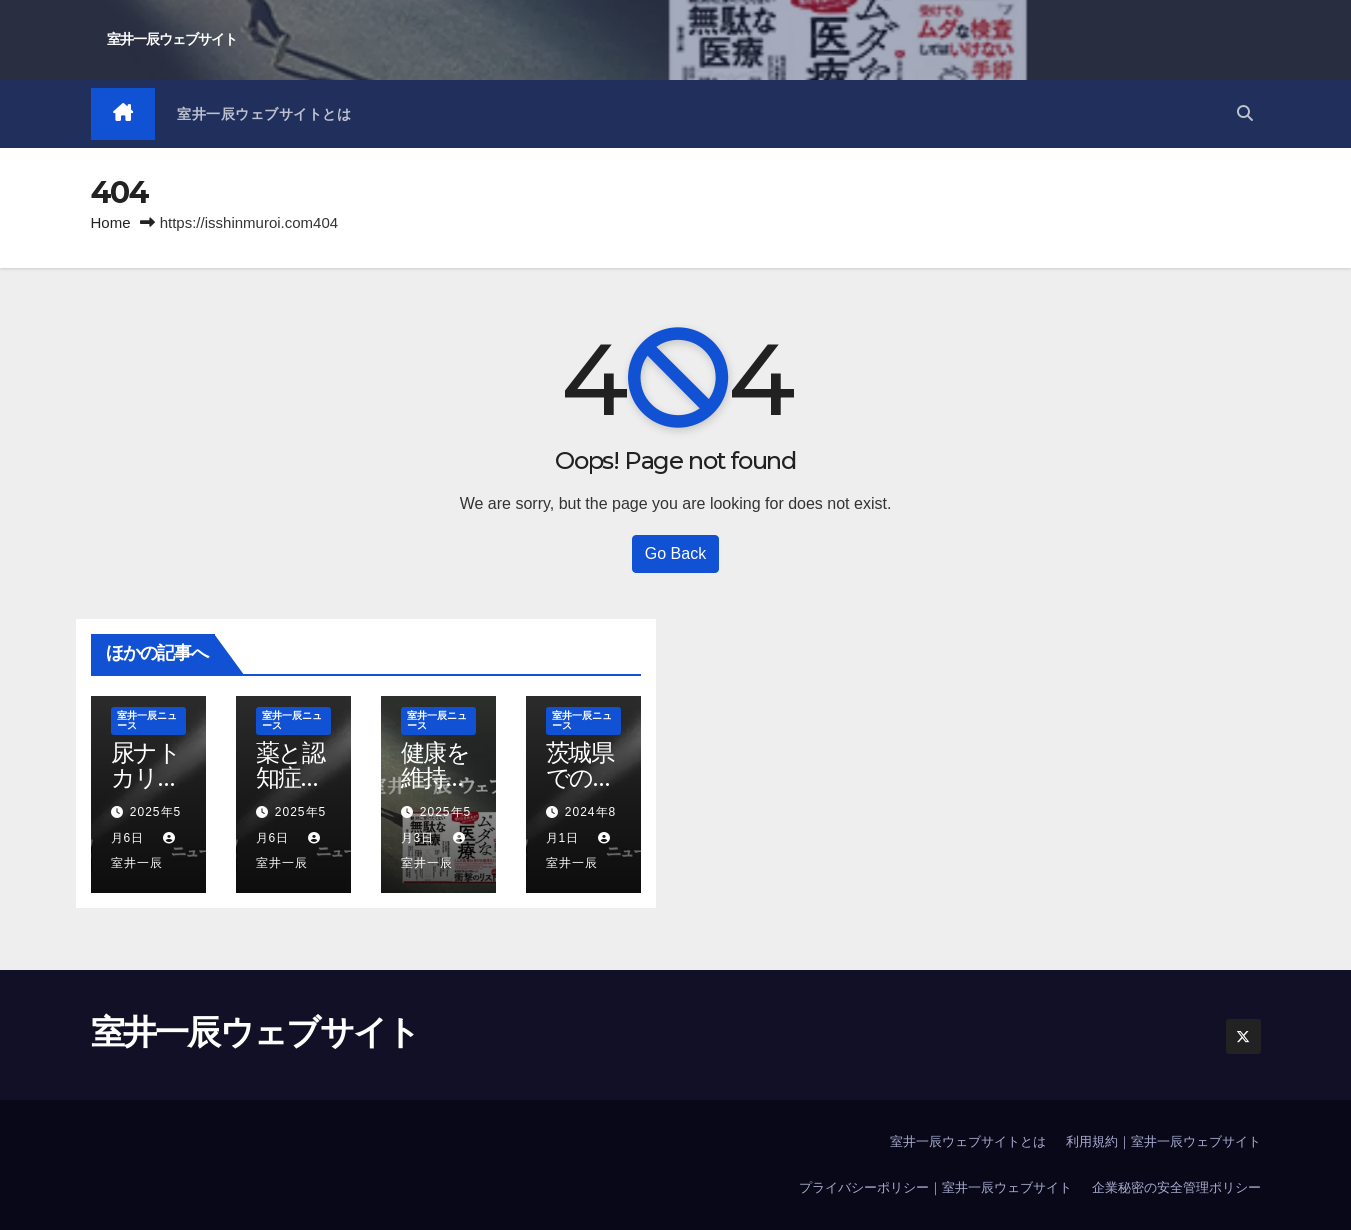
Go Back (675, 553)
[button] (1245, 113)
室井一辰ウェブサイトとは (264, 114)
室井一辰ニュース (147, 720)
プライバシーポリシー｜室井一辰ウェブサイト (935, 1187)
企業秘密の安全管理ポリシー (1176, 1187)
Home (111, 222)
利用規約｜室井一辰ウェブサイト (1163, 1141)
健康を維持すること (436, 777)
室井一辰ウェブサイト (172, 39)
